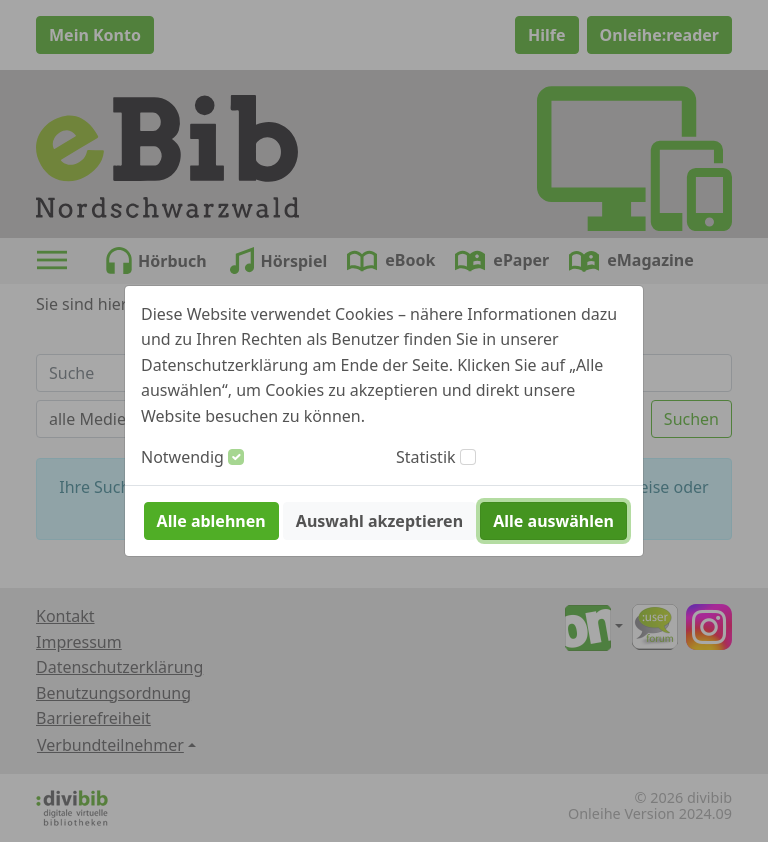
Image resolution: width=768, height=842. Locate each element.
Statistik (426, 457)
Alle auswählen (553, 521)
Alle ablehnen (211, 521)
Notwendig (182, 457)
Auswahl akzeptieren (379, 521)
